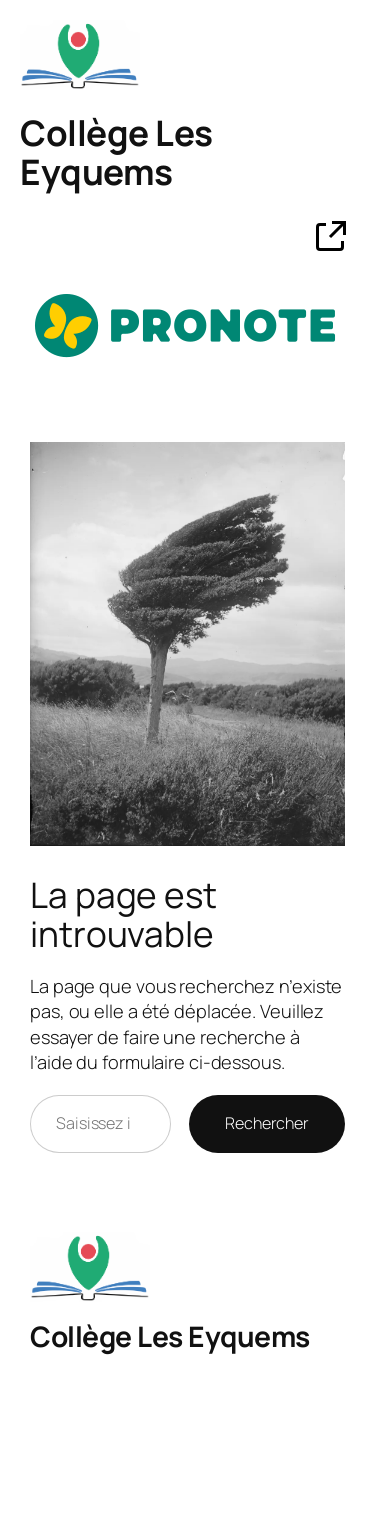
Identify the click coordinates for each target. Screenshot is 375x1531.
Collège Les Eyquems (116, 153)
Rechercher (267, 1123)
